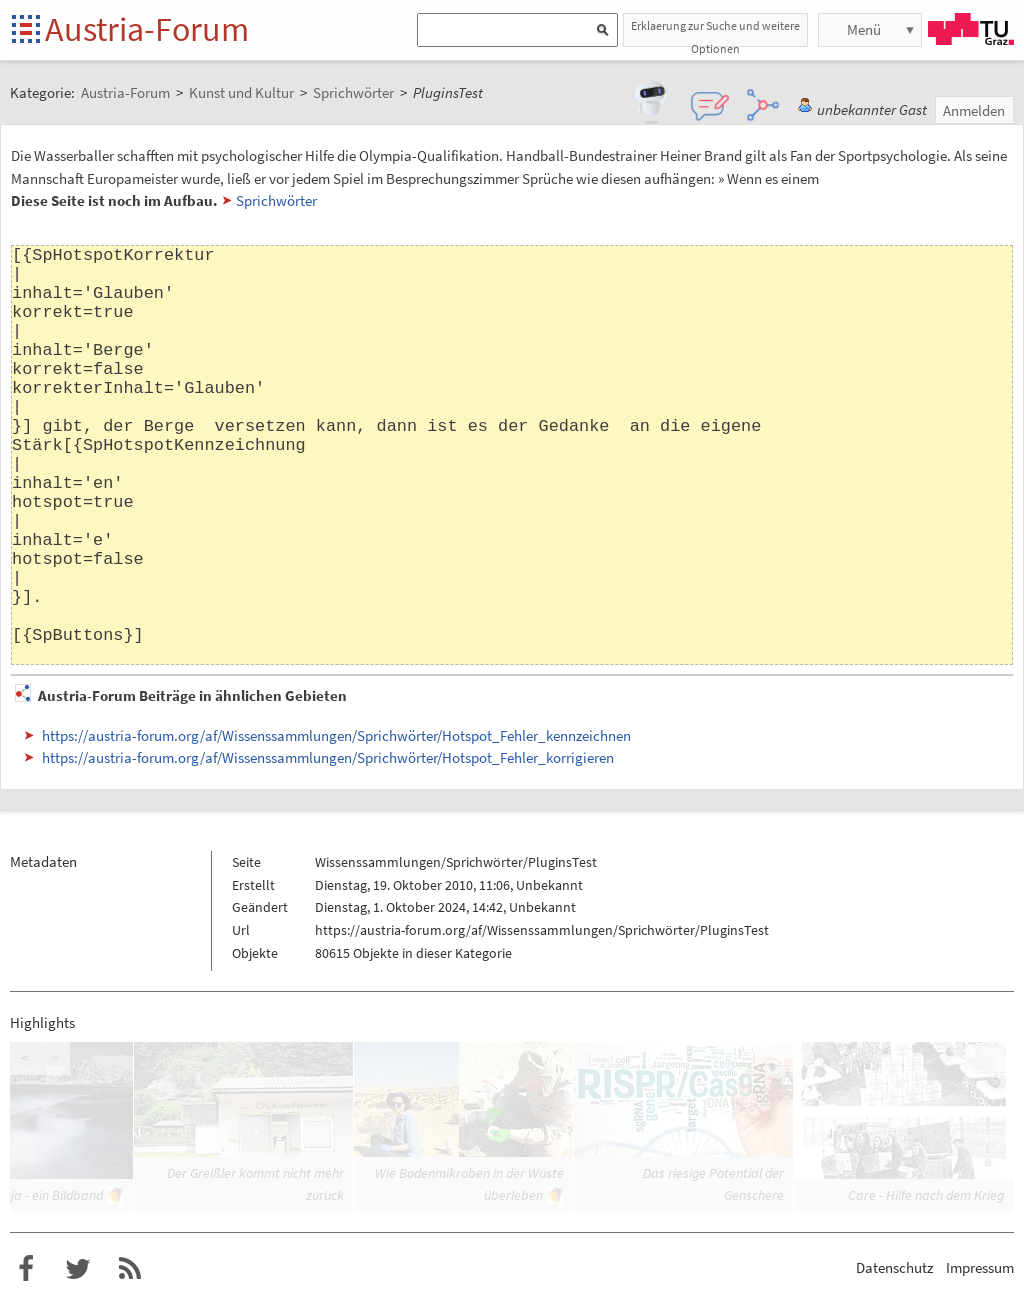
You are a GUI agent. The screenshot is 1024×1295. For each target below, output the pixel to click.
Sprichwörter (276, 200)
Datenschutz (894, 1267)
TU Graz (971, 29)
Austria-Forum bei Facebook (26, 1269)
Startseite (27, 30)
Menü (864, 29)
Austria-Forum (147, 29)
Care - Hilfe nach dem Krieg (926, 1195)
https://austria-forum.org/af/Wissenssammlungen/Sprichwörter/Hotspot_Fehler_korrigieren (328, 757)
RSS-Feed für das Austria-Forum (130, 1269)
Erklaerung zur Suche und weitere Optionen (715, 32)
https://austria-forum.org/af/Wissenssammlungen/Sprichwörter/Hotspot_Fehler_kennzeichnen (336, 735)
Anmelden (974, 110)
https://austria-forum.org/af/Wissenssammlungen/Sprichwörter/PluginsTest (542, 930)
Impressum (980, 1267)
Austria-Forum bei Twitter (78, 1269)
